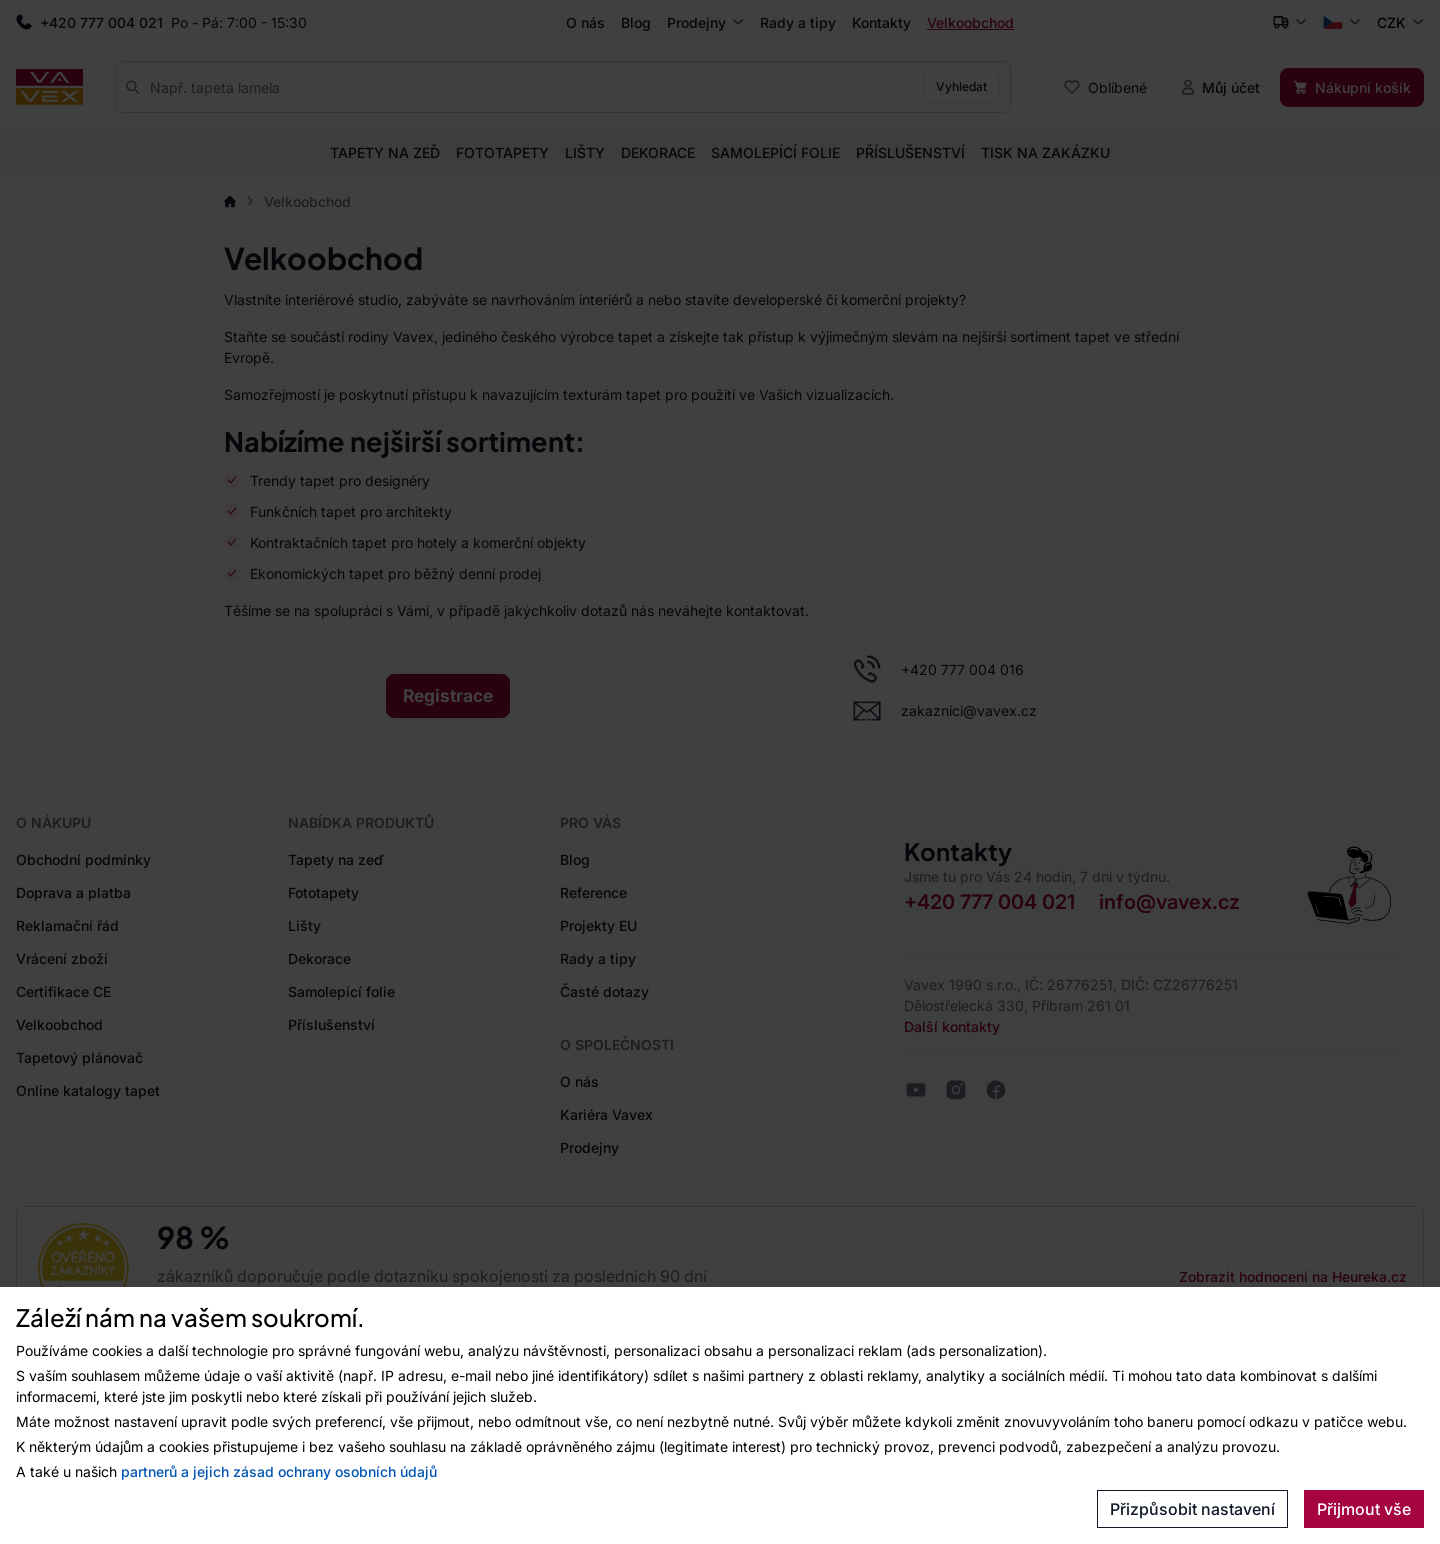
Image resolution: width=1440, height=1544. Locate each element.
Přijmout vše (1364, 1509)
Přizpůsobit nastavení (1192, 1509)
